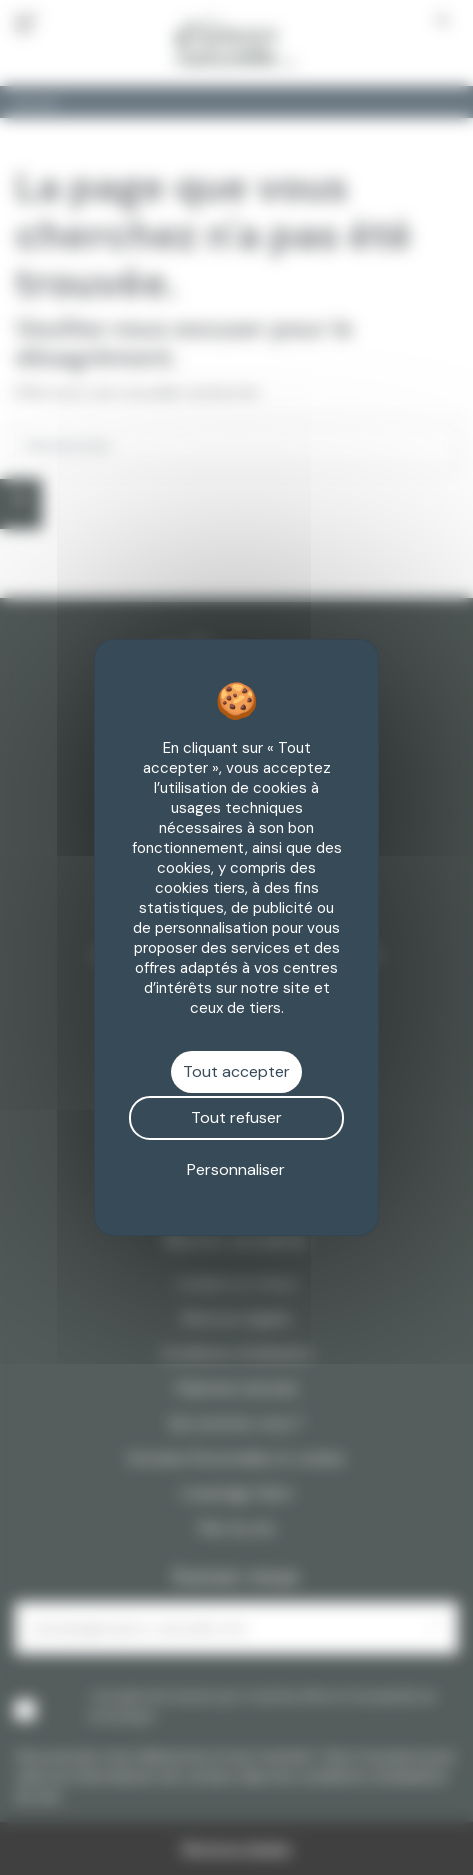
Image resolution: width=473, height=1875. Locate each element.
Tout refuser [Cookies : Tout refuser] (236, 1117)
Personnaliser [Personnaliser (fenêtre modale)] (236, 1169)
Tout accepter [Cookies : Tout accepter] (236, 1071)
